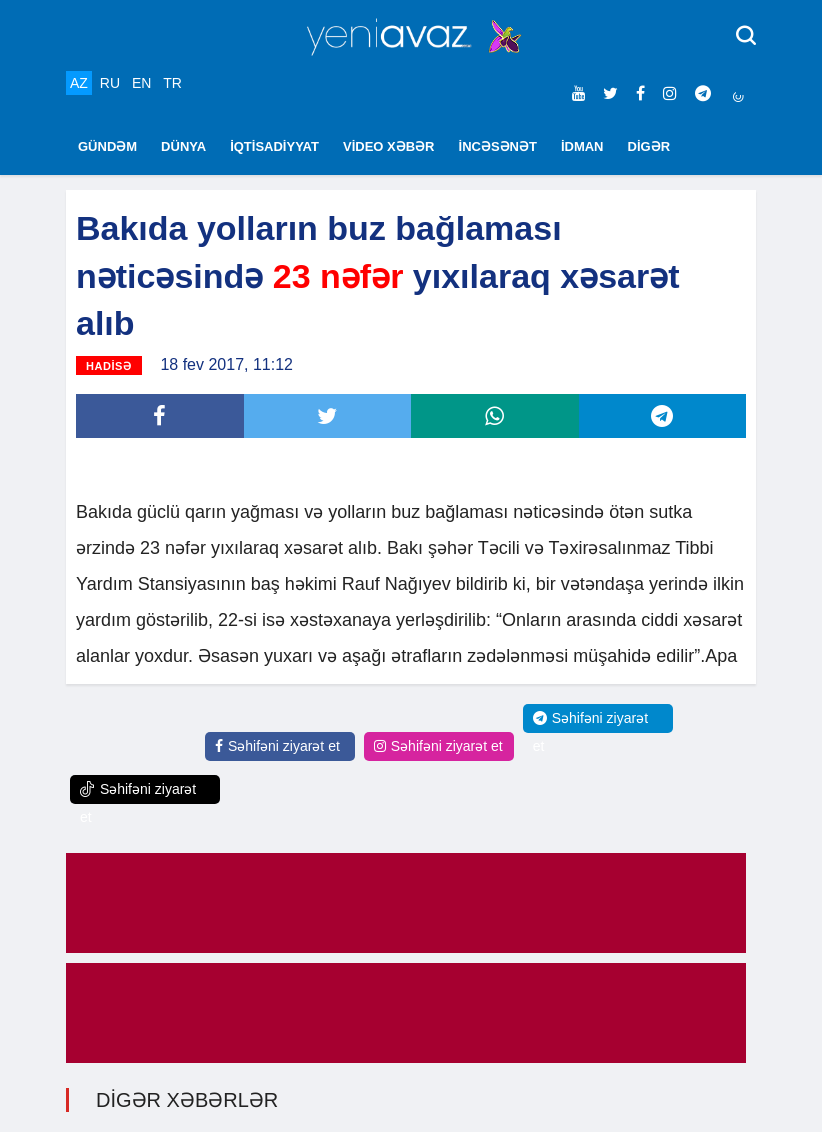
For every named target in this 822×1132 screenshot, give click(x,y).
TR (172, 83)
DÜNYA (183, 146)
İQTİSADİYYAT (274, 146)
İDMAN (582, 146)
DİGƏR (649, 146)
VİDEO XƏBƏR (389, 146)
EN (141, 83)
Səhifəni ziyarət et (277, 746)
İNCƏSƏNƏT (498, 146)
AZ (79, 83)
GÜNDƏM (107, 146)
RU (110, 83)
